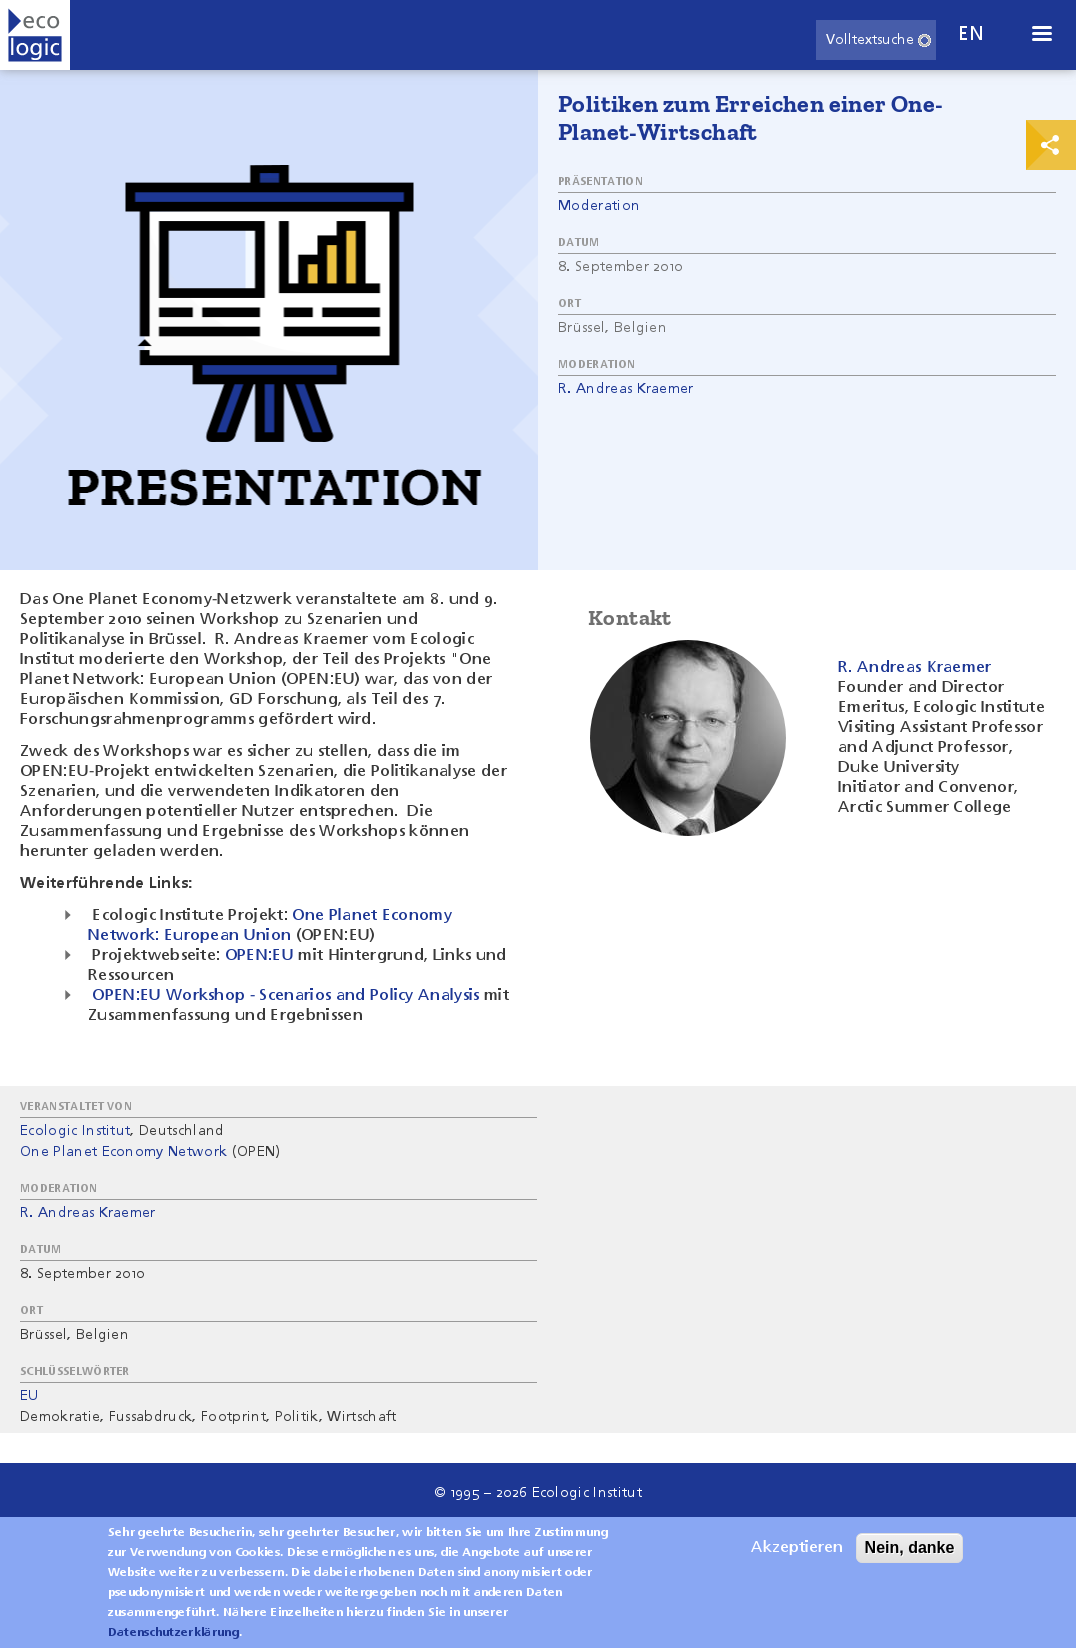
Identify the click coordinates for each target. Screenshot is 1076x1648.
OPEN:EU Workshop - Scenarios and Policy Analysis (285, 996)
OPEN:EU (259, 956)
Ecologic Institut (75, 1131)
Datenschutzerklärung (173, 1641)
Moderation (599, 206)
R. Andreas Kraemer (626, 389)
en (971, 34)
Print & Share (1051, 145)
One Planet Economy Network (123, 1152)
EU (29, 1396)
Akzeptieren (797, 1556)
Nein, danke (910, 1555)
